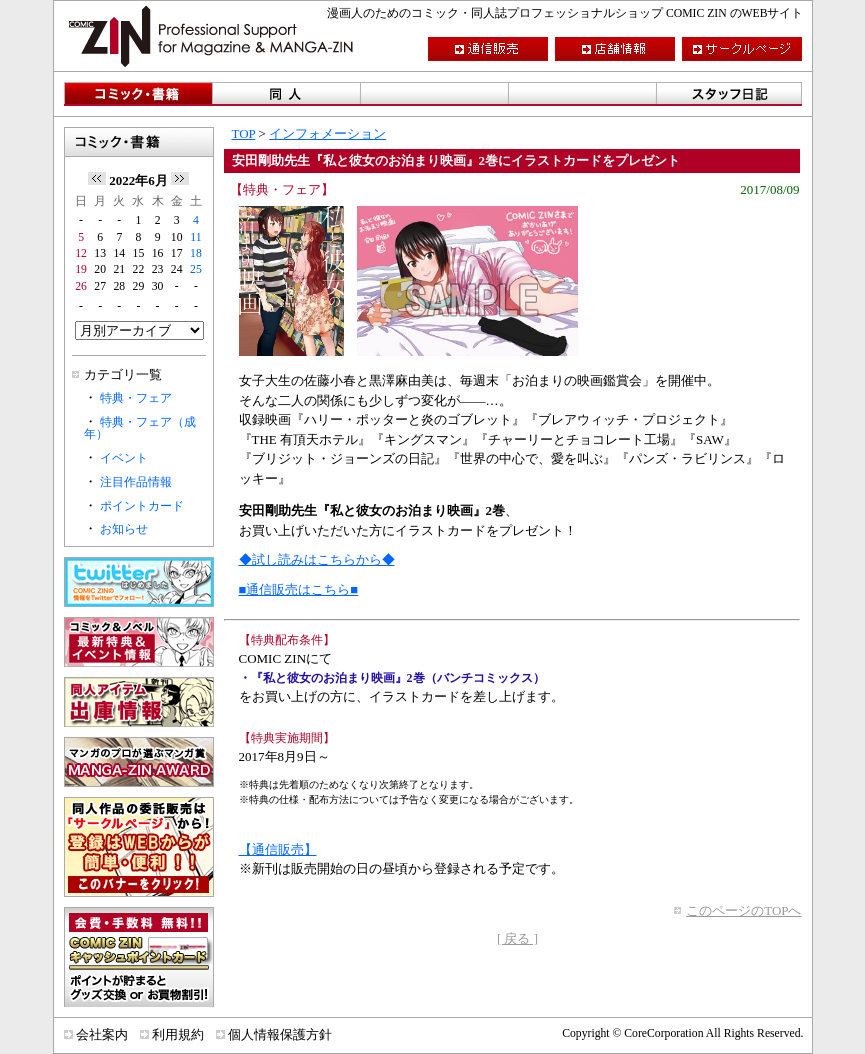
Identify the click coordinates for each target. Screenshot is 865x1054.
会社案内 (102, 1034)
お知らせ (124, 529)
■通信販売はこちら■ (299, 589)
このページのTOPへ (743, 910)
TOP (244, 133)
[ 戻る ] (517, 938)
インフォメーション (327, 133)
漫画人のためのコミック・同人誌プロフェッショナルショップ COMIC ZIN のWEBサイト (565, 13)
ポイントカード (142, 506)
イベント (124, 458)
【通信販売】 (278, 849)
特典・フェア (136, 398)
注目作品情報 (136, 482)
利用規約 (178, 1034)
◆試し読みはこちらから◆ (317, 559)
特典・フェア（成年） (140, 429)
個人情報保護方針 (280, 1034)
